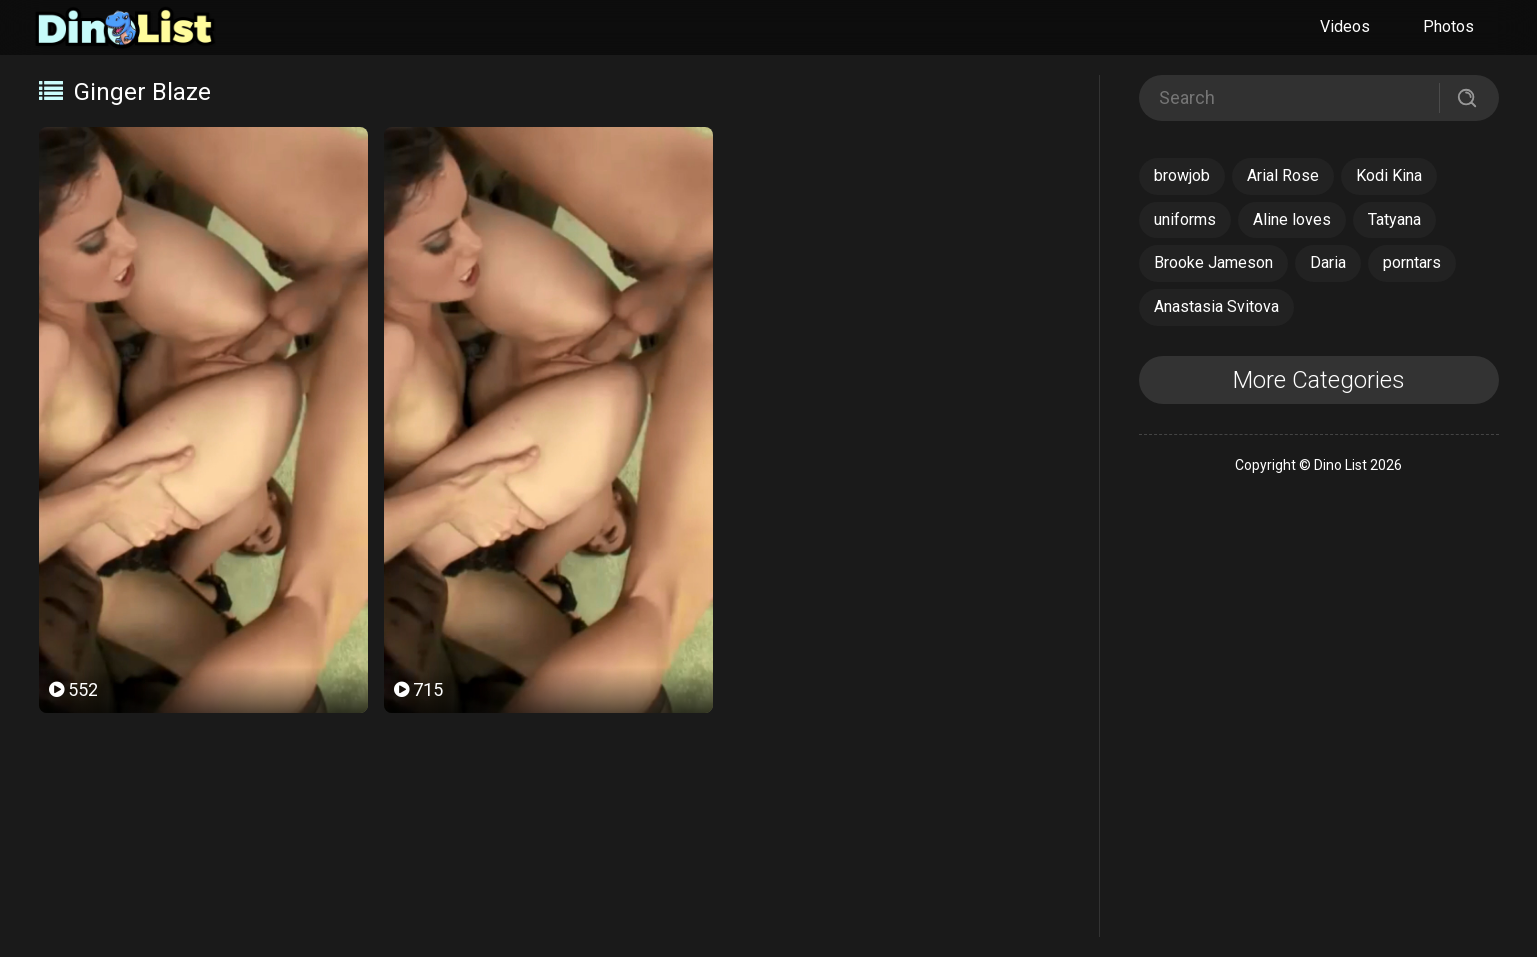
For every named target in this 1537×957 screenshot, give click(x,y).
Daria (1328, 262)
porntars (1412, 262)
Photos (1448, 26)
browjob (1182, 175)
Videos (1345, 26)
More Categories (1319, 380)
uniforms (1185, 219)
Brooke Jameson (1213, 262)
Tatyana (1394, 219)
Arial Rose (1283, 175)
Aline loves (1292, 219)
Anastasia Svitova (1216, 306)
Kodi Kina (1389, 175)
